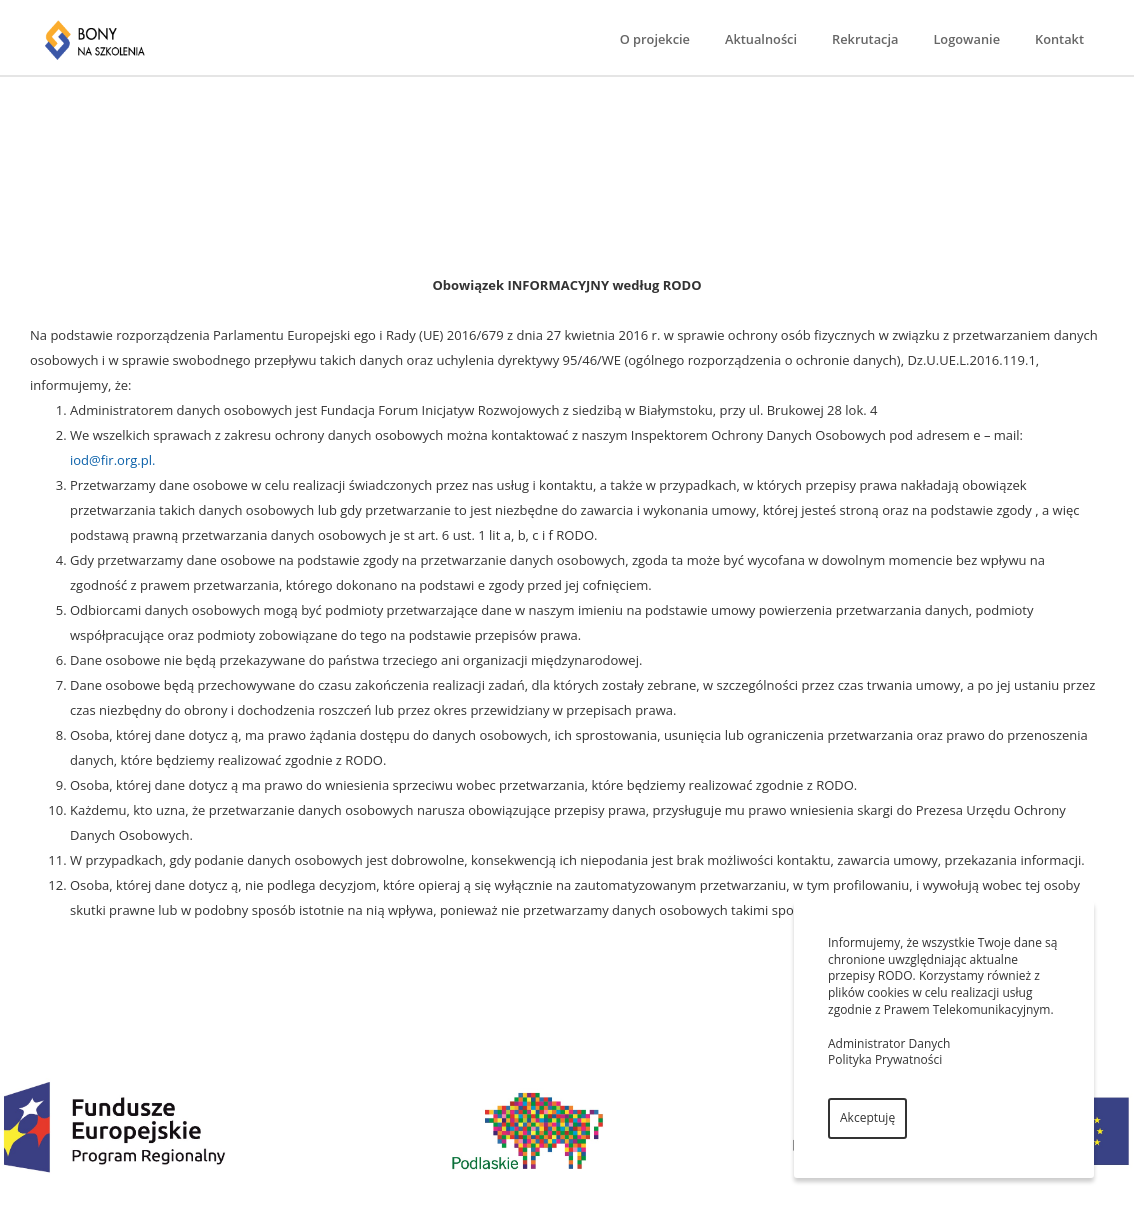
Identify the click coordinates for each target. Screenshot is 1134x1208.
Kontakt (1059, 39)
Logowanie (966, 39)
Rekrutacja (865, 39)
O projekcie (655, 39)
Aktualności (761, 39)
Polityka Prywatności (885, 1059)
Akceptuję (867, 1117)
